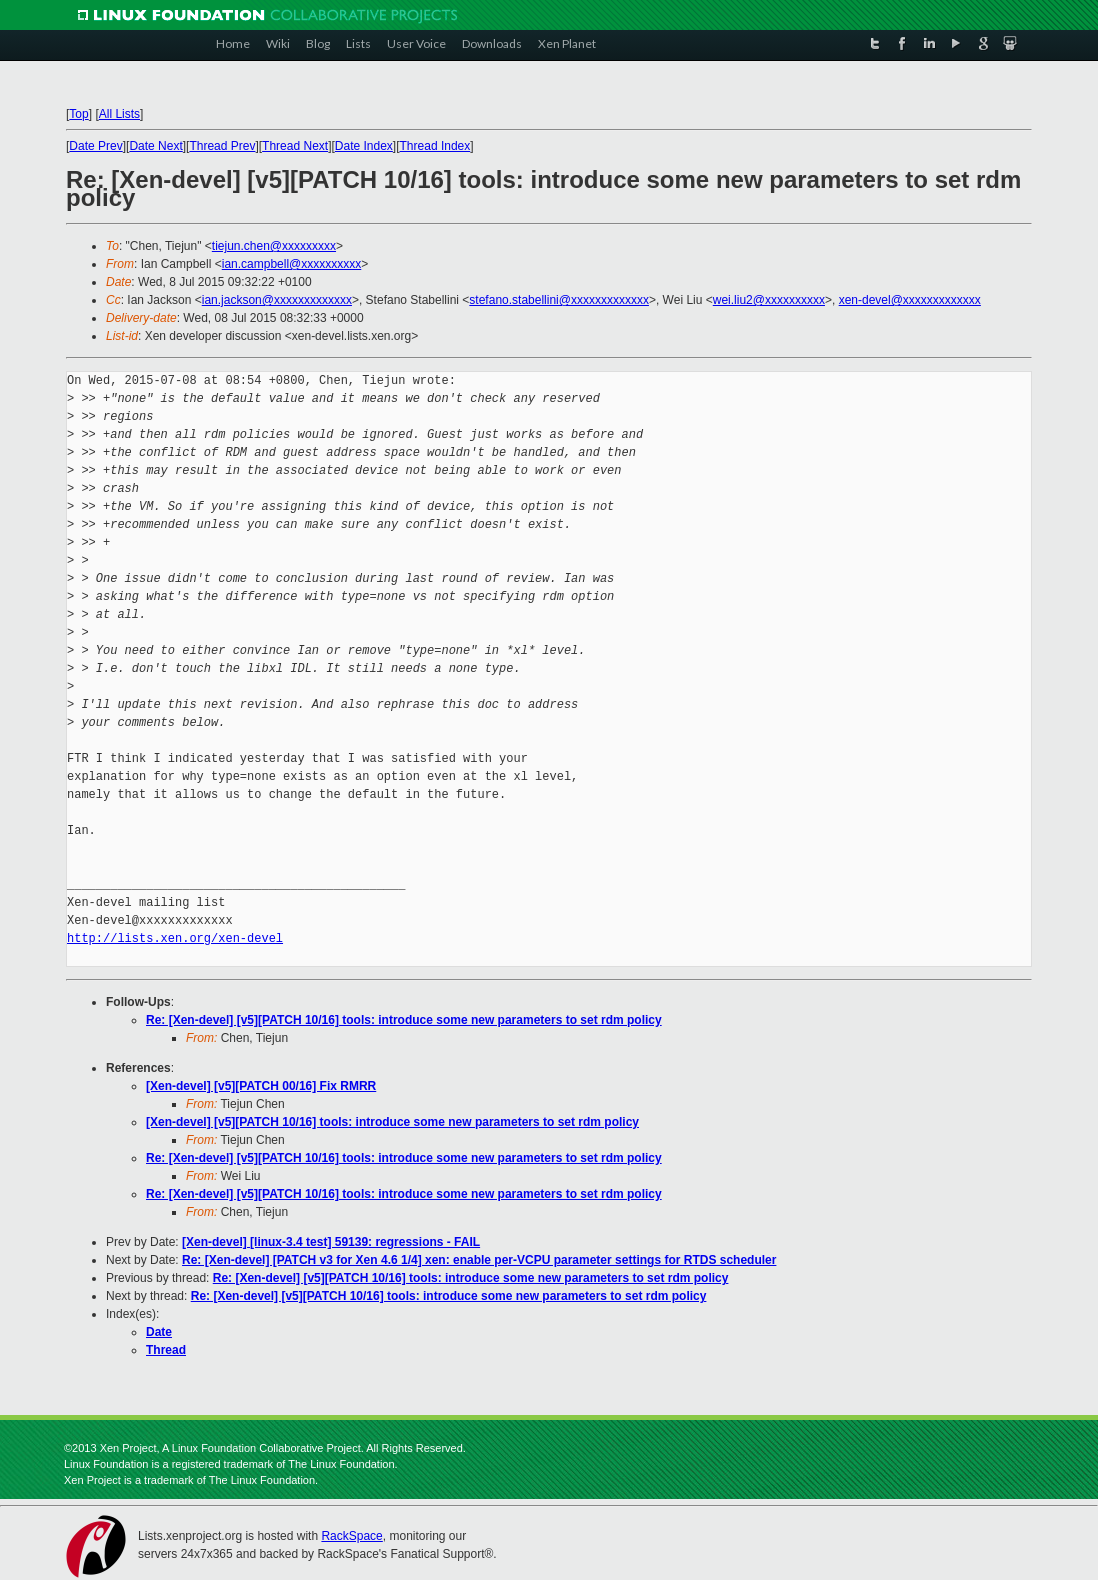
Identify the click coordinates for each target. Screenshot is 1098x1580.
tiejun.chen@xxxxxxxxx (274, 246)
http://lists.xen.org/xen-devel (175, 938)
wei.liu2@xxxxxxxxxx (769, 300)
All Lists (119, 114)
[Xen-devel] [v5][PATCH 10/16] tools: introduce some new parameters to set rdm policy (392, 1122)
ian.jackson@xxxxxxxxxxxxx (277, 300)
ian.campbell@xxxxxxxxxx (292, 264)
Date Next (155, 146)
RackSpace (351, 1536)
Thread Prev (222, 146)
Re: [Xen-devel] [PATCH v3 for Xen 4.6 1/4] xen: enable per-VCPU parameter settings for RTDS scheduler (479, 1260)
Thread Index (435, 146)
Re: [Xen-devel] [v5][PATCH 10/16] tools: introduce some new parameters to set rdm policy (404, 1020)
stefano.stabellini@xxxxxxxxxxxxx (559, 300)
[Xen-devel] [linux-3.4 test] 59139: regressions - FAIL (331, 1242)
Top (78, 114)
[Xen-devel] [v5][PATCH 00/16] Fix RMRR (261, 1086)
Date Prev (95, 146)
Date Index (364, 146)
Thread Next (295, 146)
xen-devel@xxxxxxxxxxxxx (910, 300)
